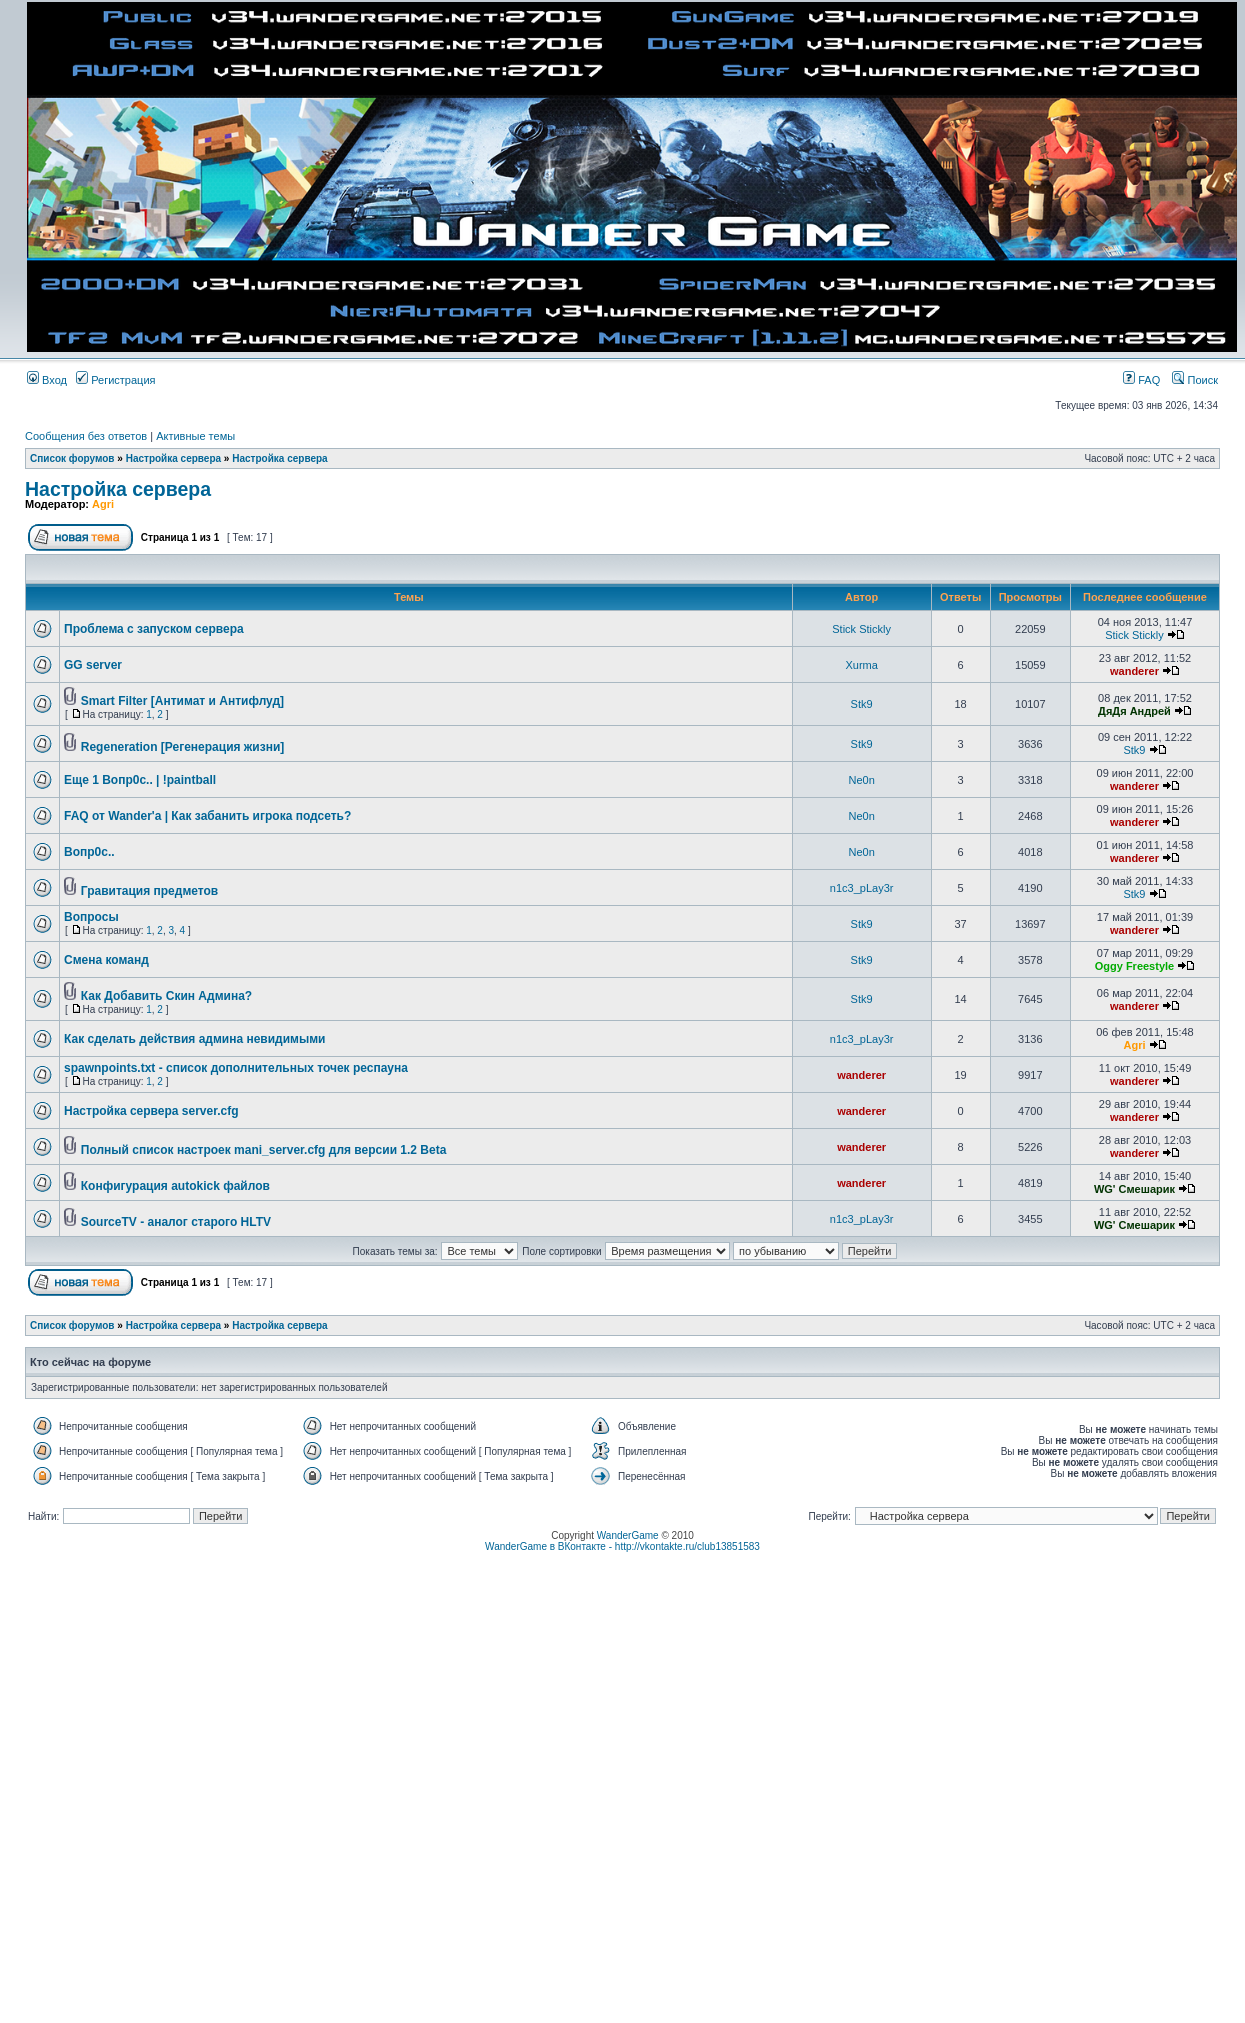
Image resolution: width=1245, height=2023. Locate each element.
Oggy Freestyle (1134, 966)
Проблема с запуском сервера (154, 629)
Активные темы (195, 436)
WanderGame (628, 1535)
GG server (93, 665)
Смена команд (106, 960)
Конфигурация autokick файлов (175, 1186)
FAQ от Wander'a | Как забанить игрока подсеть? (207, 816)
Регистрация (115, 380)
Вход (47, 380)
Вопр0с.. (89, 852)
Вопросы (91, 917)
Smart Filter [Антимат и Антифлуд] (182, 701)
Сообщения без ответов (86, 436)
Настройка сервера (173, 458)
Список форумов (72, 458)
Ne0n (861, 780)
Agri (103, 504)
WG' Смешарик (1134, 1189)
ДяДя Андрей (1134, 711)
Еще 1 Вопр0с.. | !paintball (140, 780)
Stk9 (862, 704)
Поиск (1195, 380)
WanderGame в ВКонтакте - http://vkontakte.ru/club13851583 (622, 1546)
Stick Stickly (861, 629)
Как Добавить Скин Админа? (166, 996)
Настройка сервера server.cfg (151, 1111)
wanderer (1134, 671)
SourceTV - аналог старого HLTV (176, 1222)
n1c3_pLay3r (862, 888)
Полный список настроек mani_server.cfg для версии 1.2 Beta (264, 1150)
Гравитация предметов (149, 891)
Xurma (861, 665)
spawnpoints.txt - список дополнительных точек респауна (236, 1068)
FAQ (1141, 380)
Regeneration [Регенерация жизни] (183, 747)
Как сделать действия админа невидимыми (195, 1039)
